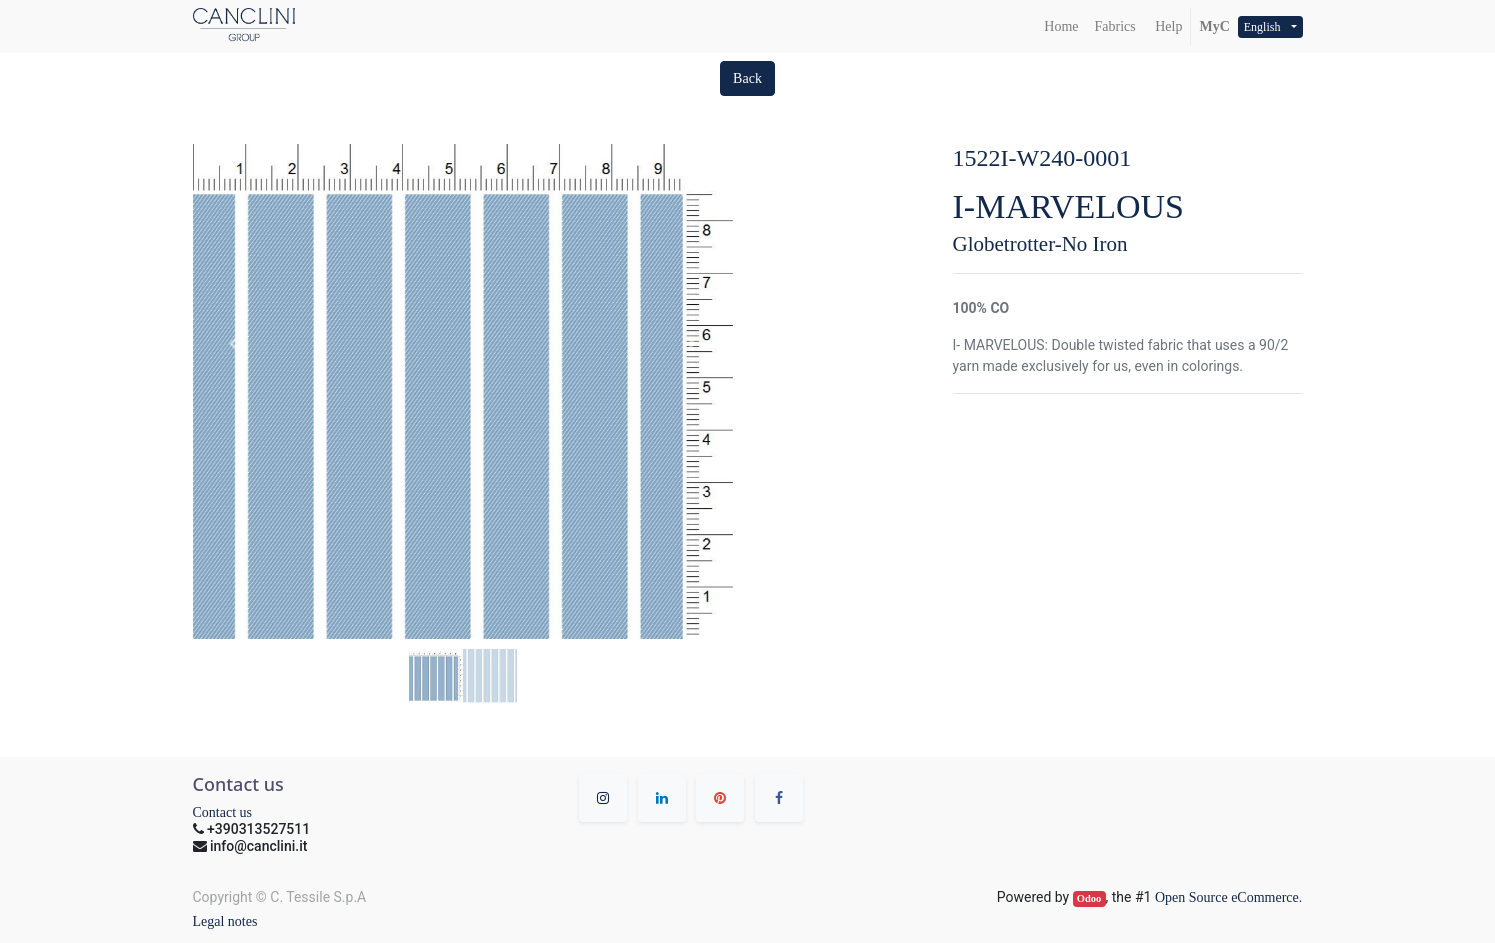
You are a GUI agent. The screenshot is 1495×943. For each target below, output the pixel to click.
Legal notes (225, 921)
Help (1167, 26)
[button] (747, 78)
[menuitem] (1061, 26)
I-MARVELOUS (1069, 206)
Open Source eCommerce (1227, 897)
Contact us (223, 812)
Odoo (1089, 898)
